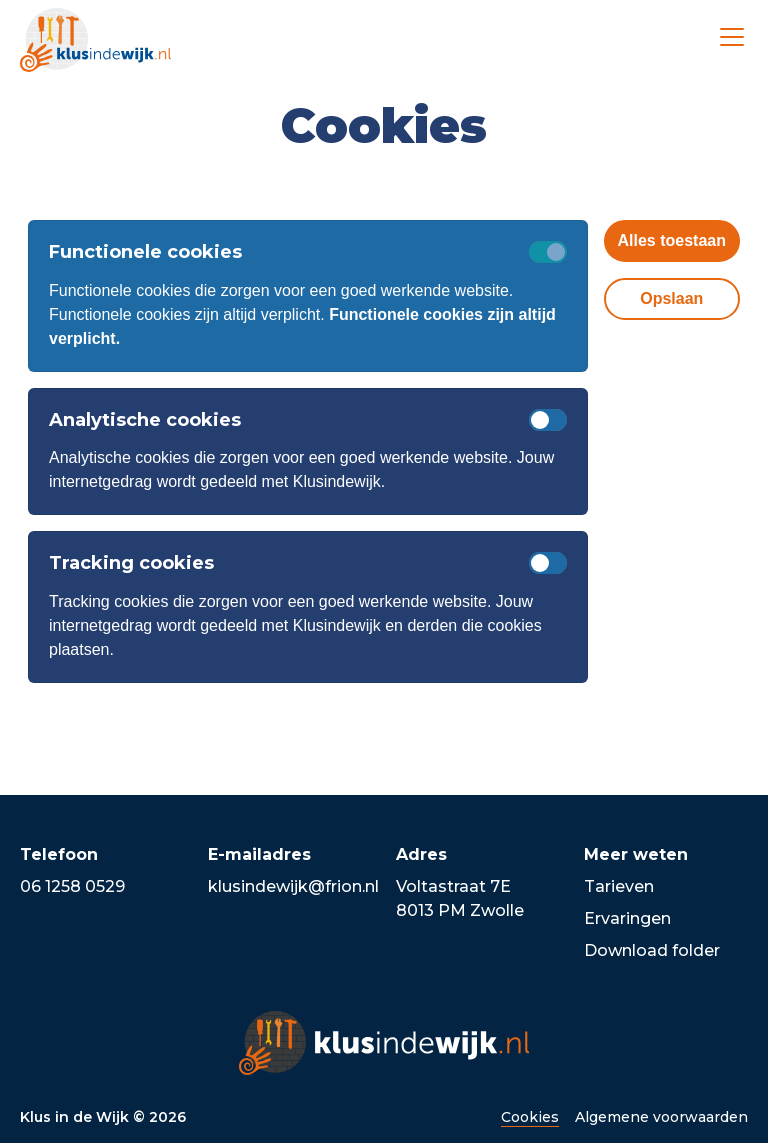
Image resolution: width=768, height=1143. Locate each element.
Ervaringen (627, 918)
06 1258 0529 (72, 886)
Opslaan (671, 298)
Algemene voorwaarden (661, 1117)
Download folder (652, 950)
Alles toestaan (672, 240)
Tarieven (619, 886)
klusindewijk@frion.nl (293, 886)
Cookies (530, 1117)
